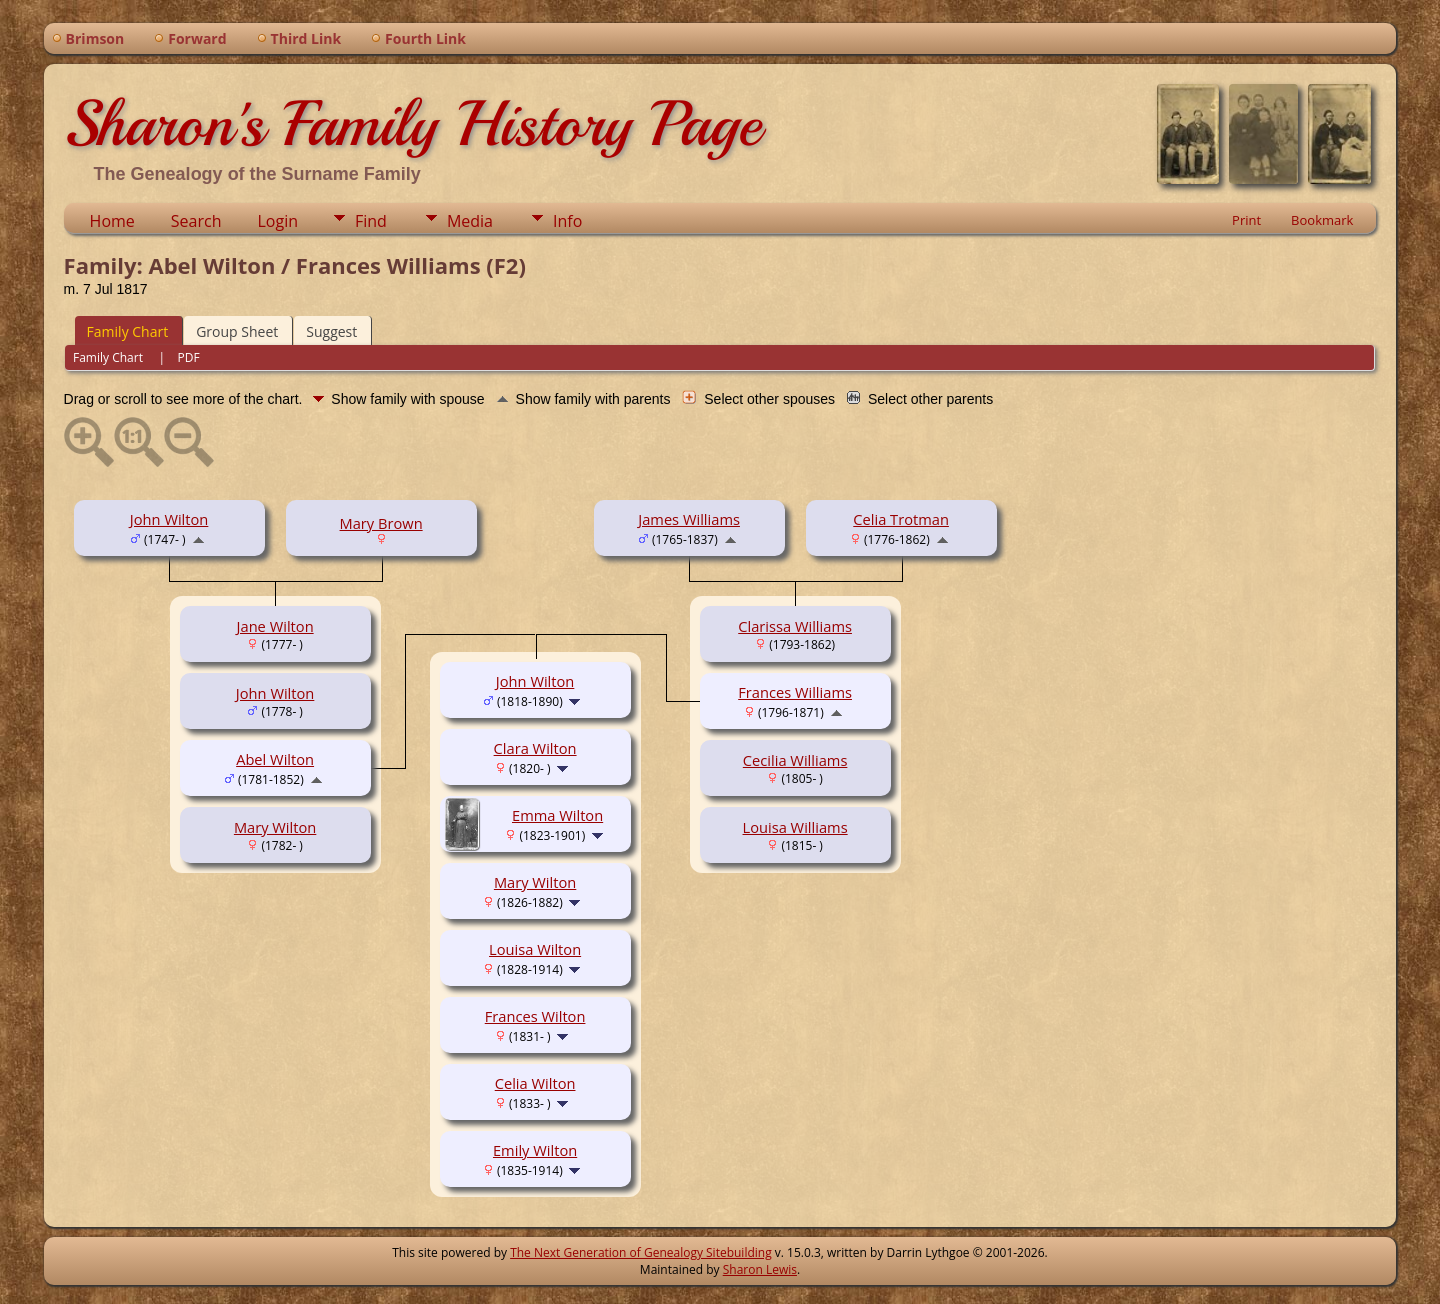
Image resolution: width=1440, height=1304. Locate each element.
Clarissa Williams (795, 626)
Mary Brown (381, 523)
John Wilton (169, 519)
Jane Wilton (275, 626)
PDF (189, 357)
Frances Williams (795, 692)
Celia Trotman (901, 519)
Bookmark (1322, 220)
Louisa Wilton (535, 949)
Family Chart (128, 331)
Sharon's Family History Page (412, 124)
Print (1246, 220)
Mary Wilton (275, 827)
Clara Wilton (535, 748)
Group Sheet (237, 331)
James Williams (689, 519)
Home (112, 221)
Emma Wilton (557, 815)
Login (277, 221)
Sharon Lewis (760, 1269)
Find (371, 221)
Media (470, 221)
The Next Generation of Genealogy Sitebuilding (641, 1252)
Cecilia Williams (795, 760)
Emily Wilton (535, 1150)
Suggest (331, 331)
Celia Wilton (535, 1083)
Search (196, 221)
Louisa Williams (795, 827)
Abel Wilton (275, 759)
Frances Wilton (535, 1016)
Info (567, 221)
